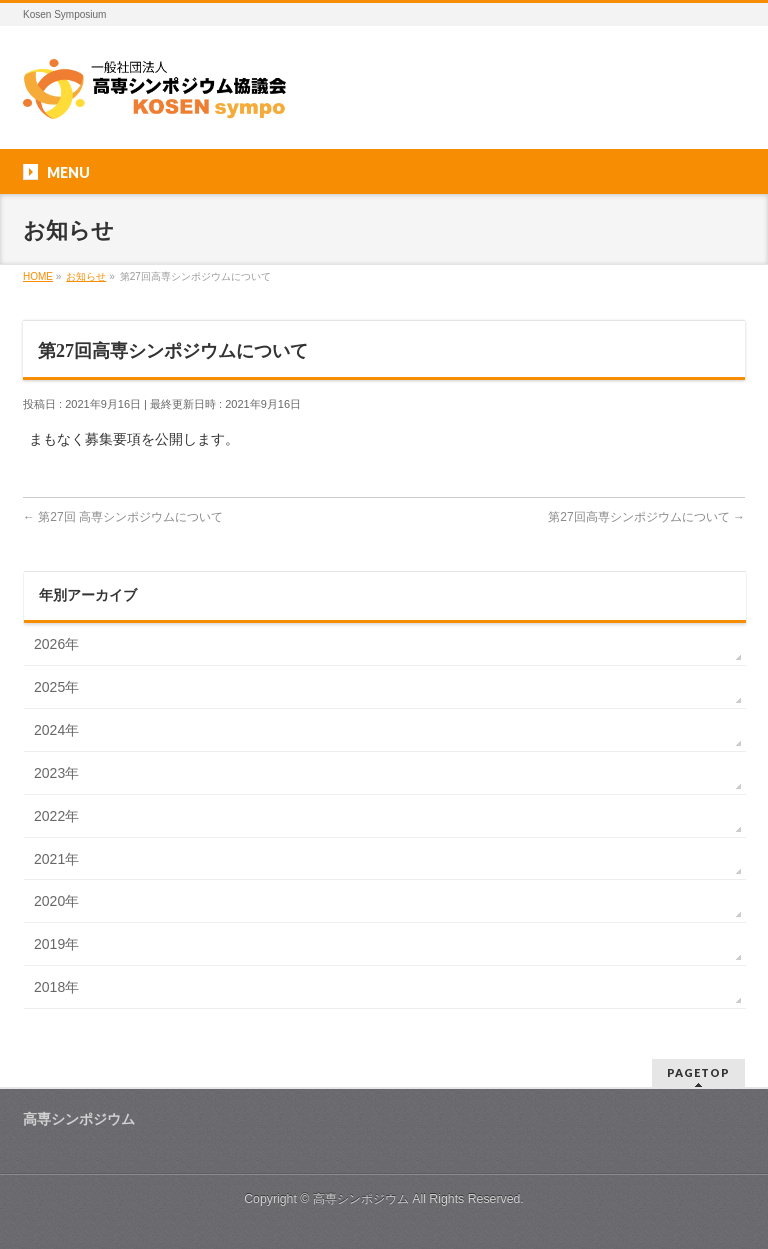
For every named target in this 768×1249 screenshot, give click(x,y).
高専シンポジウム (361, 1199)
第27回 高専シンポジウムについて (123, 517)
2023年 (56, 773)
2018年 (56, 987)
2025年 (56, 687)
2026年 (56, 644)
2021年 (56, 859)
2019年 (56, 944)
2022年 (56, 816)
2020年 (56, 901)
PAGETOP (698, 1072)
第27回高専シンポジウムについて (646, 517)
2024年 (56, 730)
